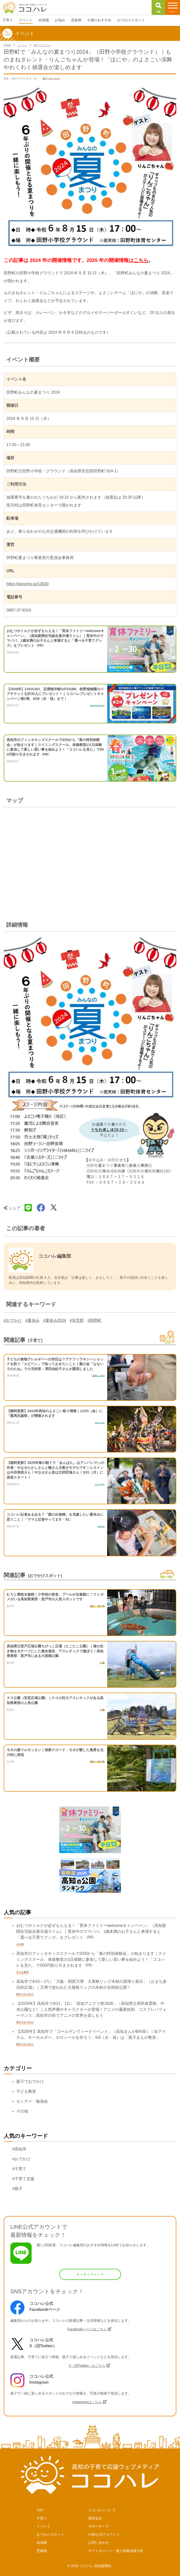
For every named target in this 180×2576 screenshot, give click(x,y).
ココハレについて (102, 2510)
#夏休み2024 (54, 1320)
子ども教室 (26, 2091)
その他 (22, 2111)
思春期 (42, 2551)
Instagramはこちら (86, 2402)
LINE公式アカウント (104, 2534)
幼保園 (42, 2543)
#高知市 (19, 2149)
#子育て (19, 2169)
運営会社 (95, 2518)
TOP (40, 2510)
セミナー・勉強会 (32, 2101)
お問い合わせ (98, 2543)
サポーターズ (98, 2526)
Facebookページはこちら (87, 2329)
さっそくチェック (90, 2274)
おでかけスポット (50, 2534)
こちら (141, 260)
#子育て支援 (23, 2179)
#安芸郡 (77, 1320)
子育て (42, 2518)
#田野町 (94, 1320)
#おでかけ (13, 1320)
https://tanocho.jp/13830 (27, 584)
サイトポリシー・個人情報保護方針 (115, 2551)
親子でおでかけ (30, 2081)
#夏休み (32, 1320)
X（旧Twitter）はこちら (87, 2366)
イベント (43, 2526)
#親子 (17, 2189)
